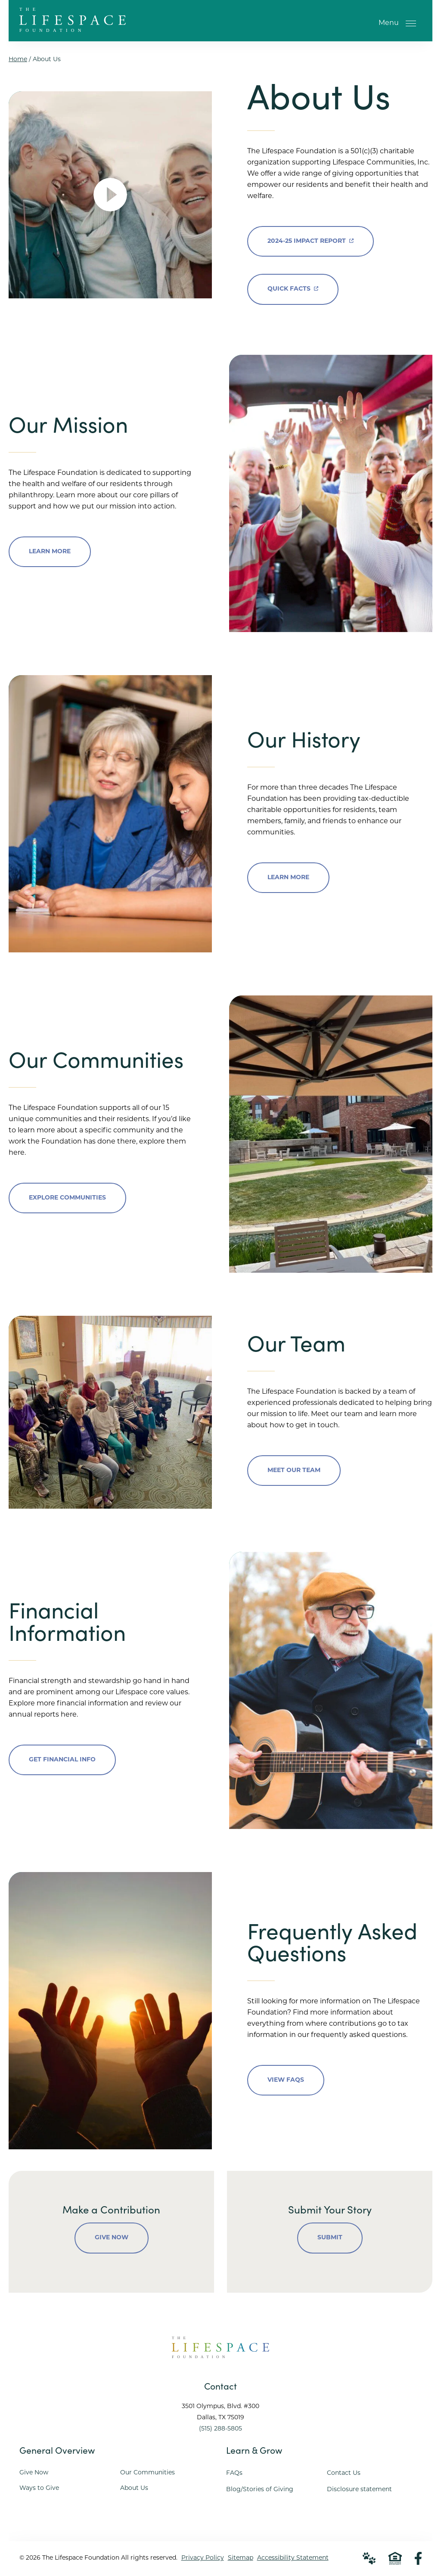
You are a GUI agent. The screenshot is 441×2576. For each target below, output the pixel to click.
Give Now (111, 2238)
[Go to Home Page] (73, 28)
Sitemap (240, 2558)
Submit (329, 2238)
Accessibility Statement (293, 2558)
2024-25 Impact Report (310, 235)
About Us (134, 2489)
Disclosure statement (359, 2490)
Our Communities (147, 2473)
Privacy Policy (202, 2558)
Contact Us (343, 2474)
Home (18, 59)
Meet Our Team (293, 1471)
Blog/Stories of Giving (259, 2490)
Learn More (50, 552)
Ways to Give (39, 2489)
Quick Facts (293, 283)
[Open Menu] (411, 23)
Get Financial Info (62, 1760)
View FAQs (285, 2080)
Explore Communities (67, 1198)
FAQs (234, 2474)
